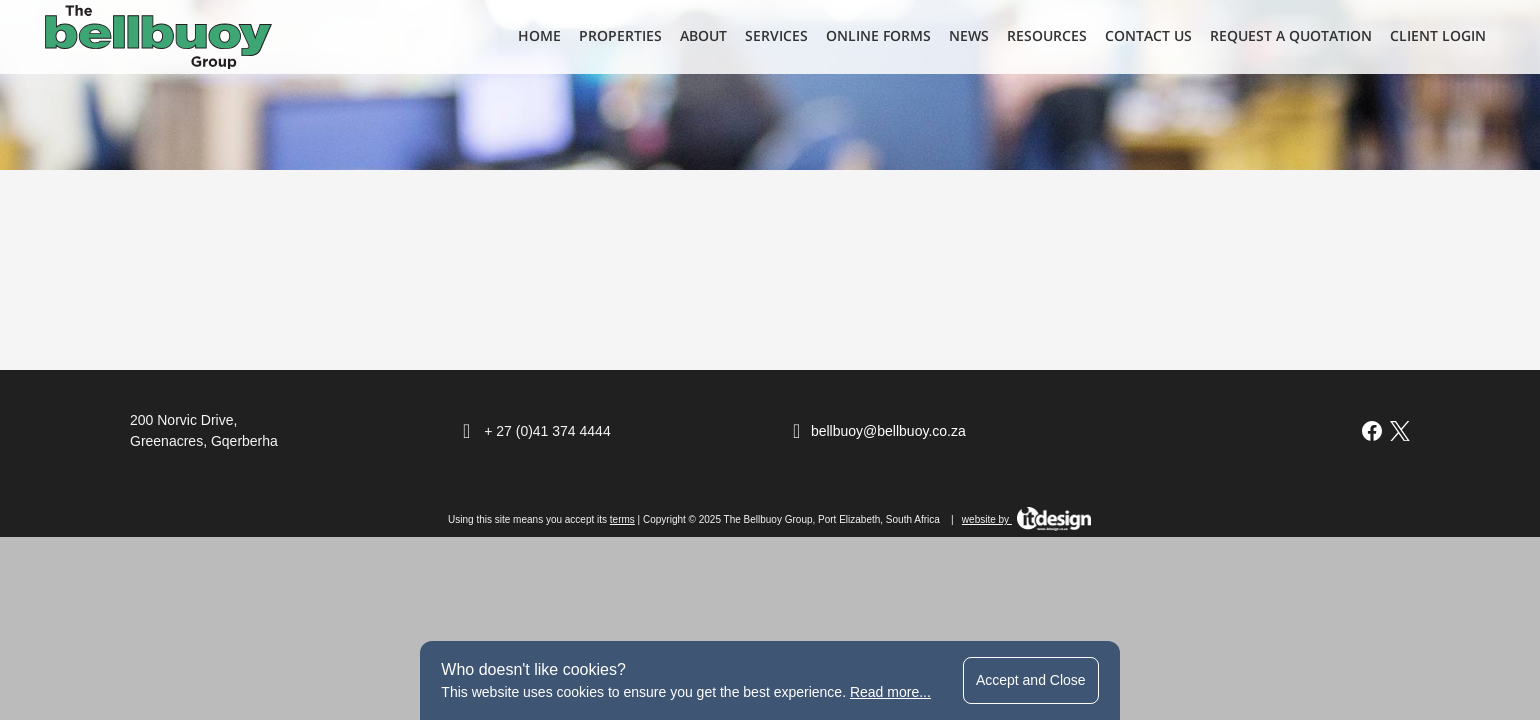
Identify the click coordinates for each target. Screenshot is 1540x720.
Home (539, 35)
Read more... (890, 692)
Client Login (1438, 35)
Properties (620, 35)
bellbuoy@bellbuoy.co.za (888, 431)
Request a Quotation (1291, 35)
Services (776, 35)
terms (622, 519)
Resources (1047, 35)
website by (1027, 519)
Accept (1031, 680)
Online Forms (878, 35)
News (969, 35)
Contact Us (1148, 35)
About (703, 35)
